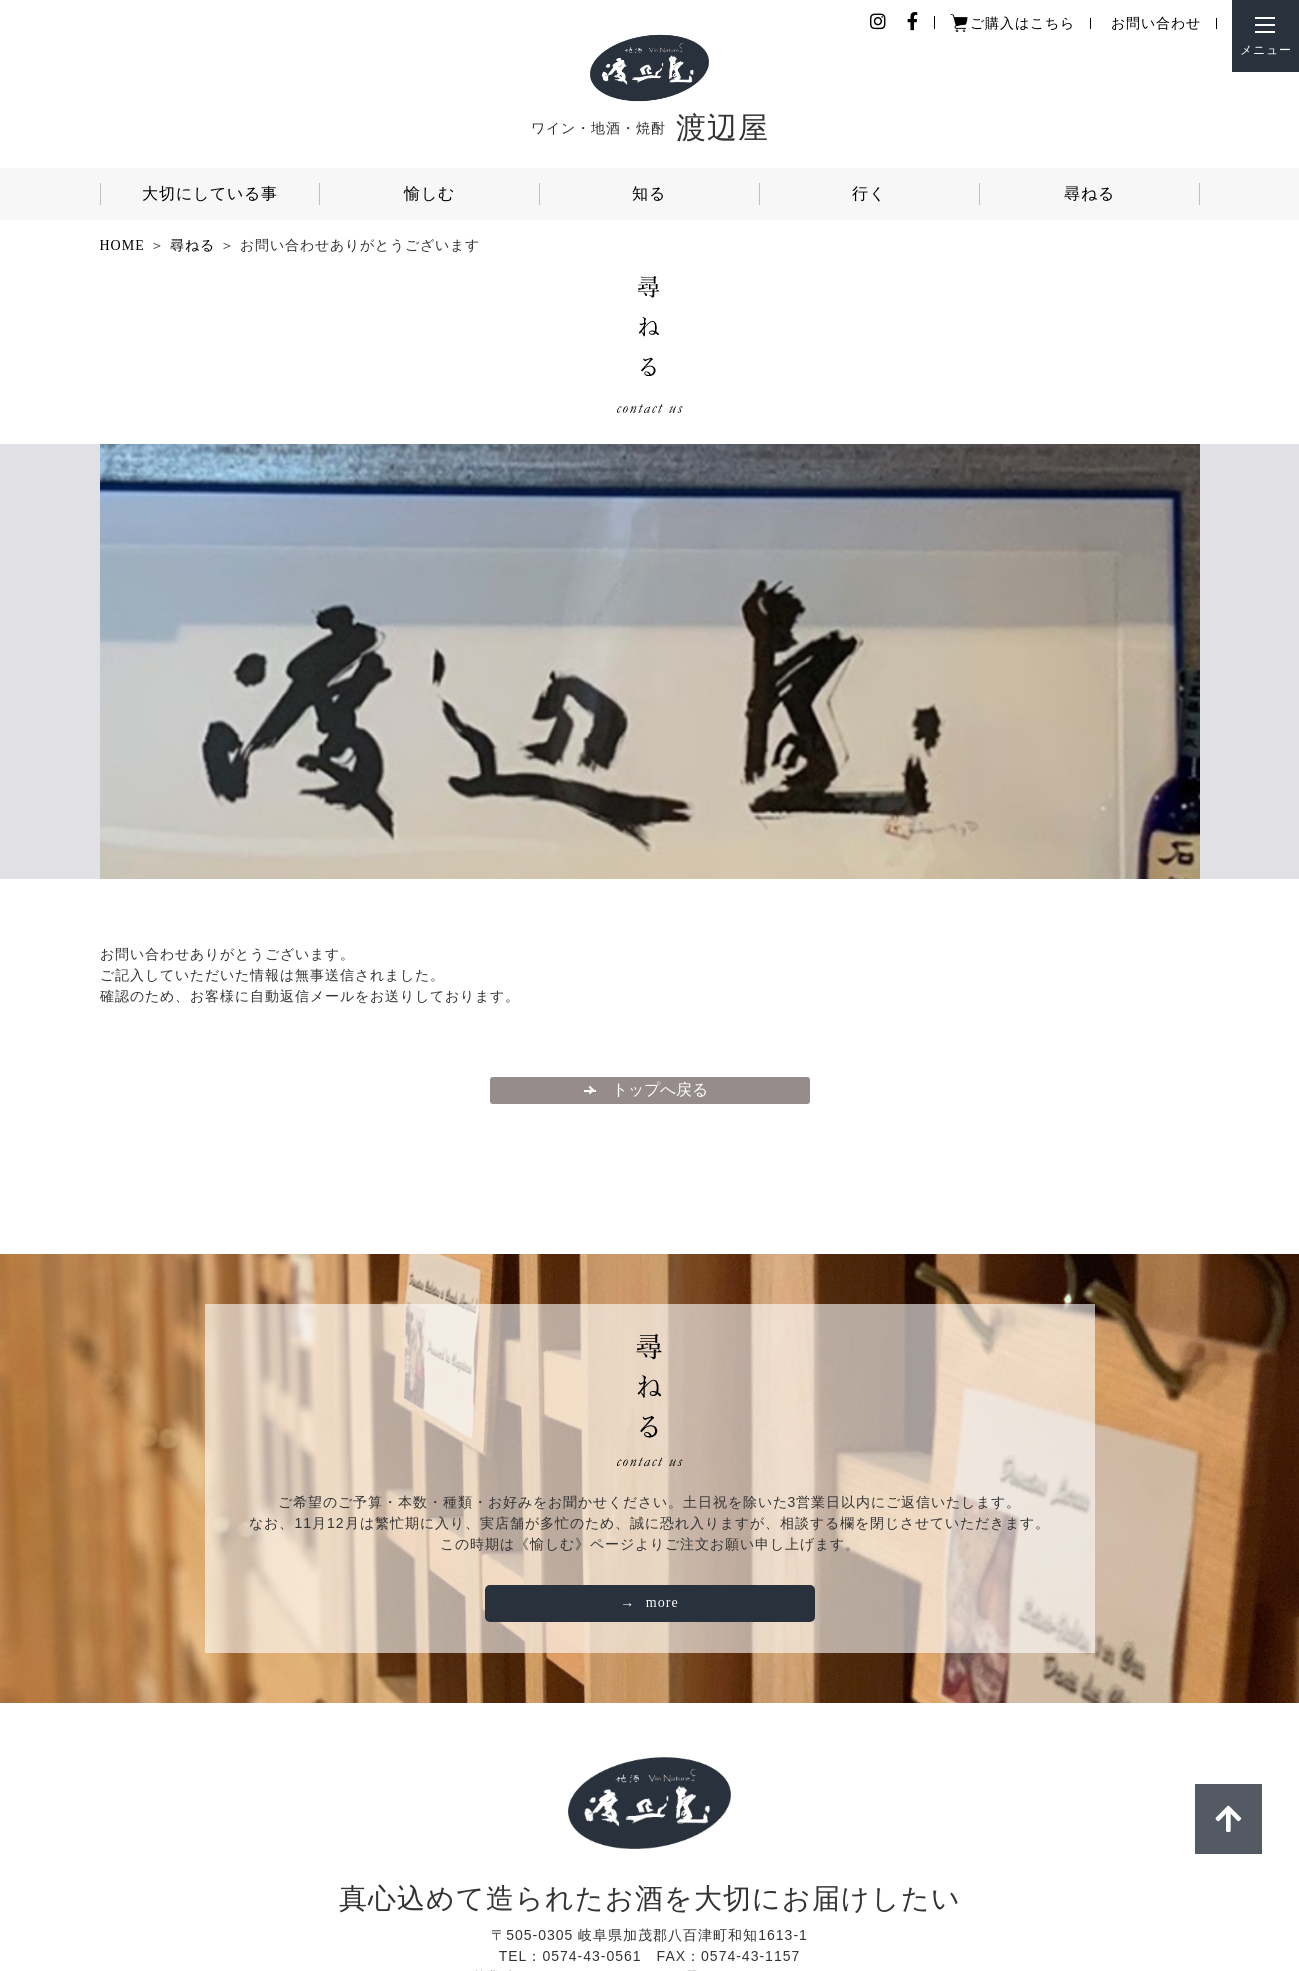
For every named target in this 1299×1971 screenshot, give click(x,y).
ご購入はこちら (1022, 23)
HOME (122, 245)
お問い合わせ (1156, 23)
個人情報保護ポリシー (511, 1894)
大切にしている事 (210, 193)
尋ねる (1089, 193)
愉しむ (429, 193)
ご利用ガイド (657, 1894)
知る (649, 193)
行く (869, 193)
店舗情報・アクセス (795, 1894)
